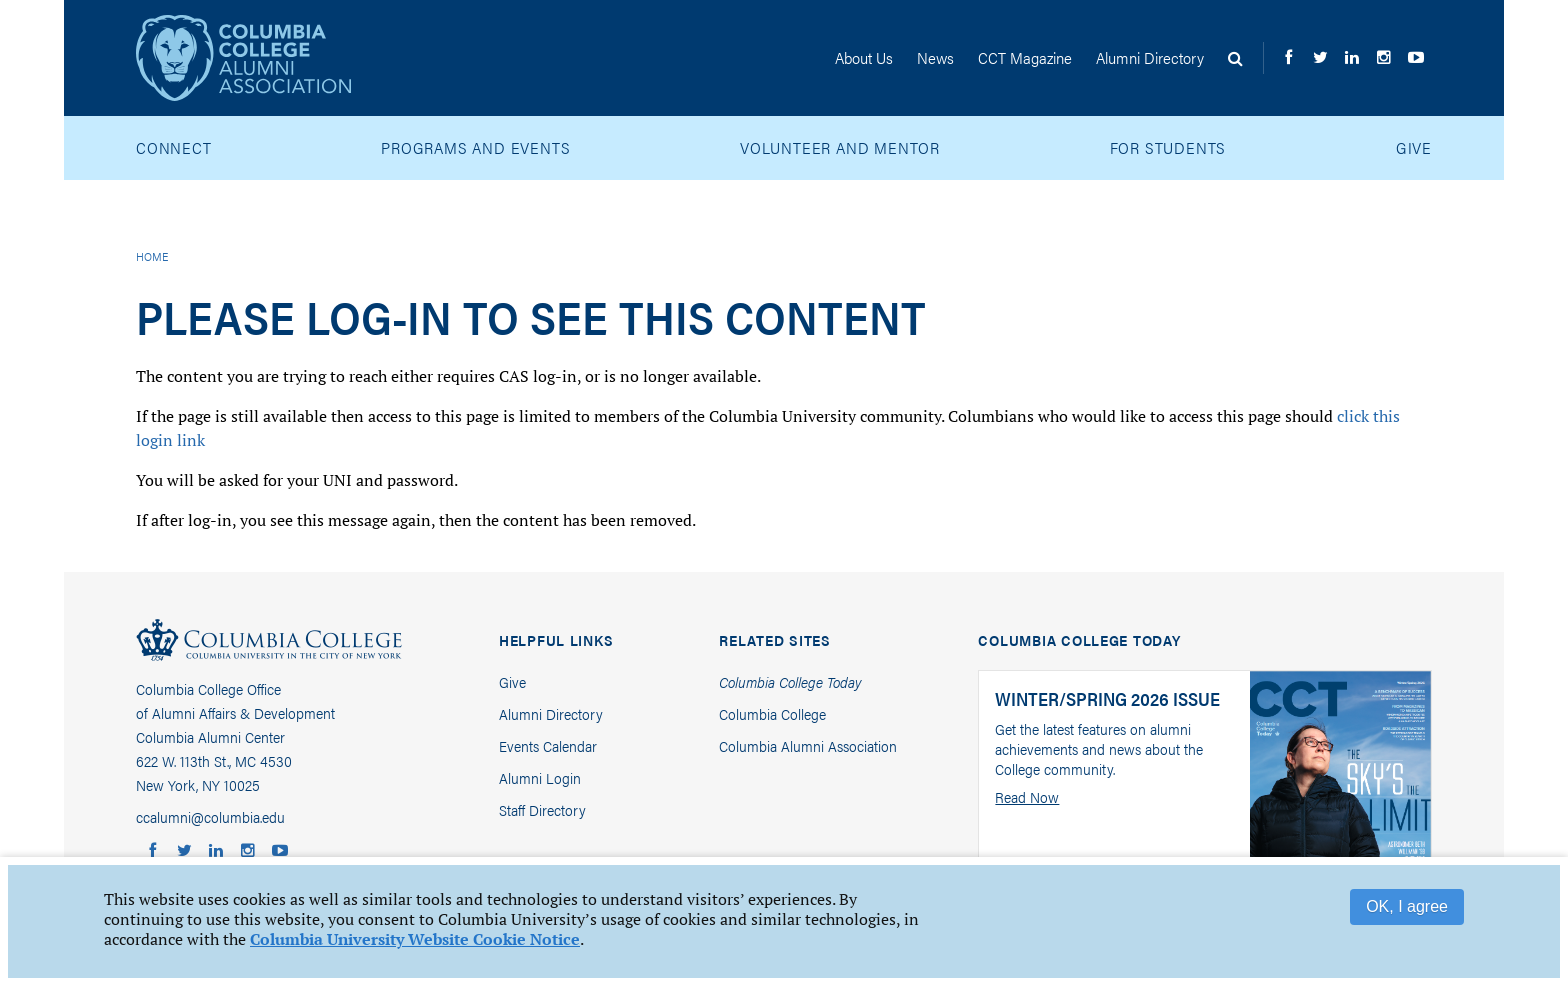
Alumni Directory (551, 713)
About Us (864, 57)
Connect (174, 147)
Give (1414, 147)
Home (152, 256)
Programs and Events (475, 147)
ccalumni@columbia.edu (210, 816)
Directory (1150, 57)
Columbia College (269, 644)
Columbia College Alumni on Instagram (1388, 73)
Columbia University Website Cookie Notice (415, 939)
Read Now (1027, 797)
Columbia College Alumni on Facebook (1292, 73)
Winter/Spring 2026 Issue (1107, 698)
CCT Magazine (1025, 57)
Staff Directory (542, 809)
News (935, 57)
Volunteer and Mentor (840, 147)
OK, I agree (1407, 906)
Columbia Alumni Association (808, 745)
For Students (1168, 147)
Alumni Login (540, 777)
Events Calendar (548, 745)
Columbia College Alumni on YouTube (1420, 73)
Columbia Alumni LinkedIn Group (1356, 73)
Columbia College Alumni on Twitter (1324, 73)
